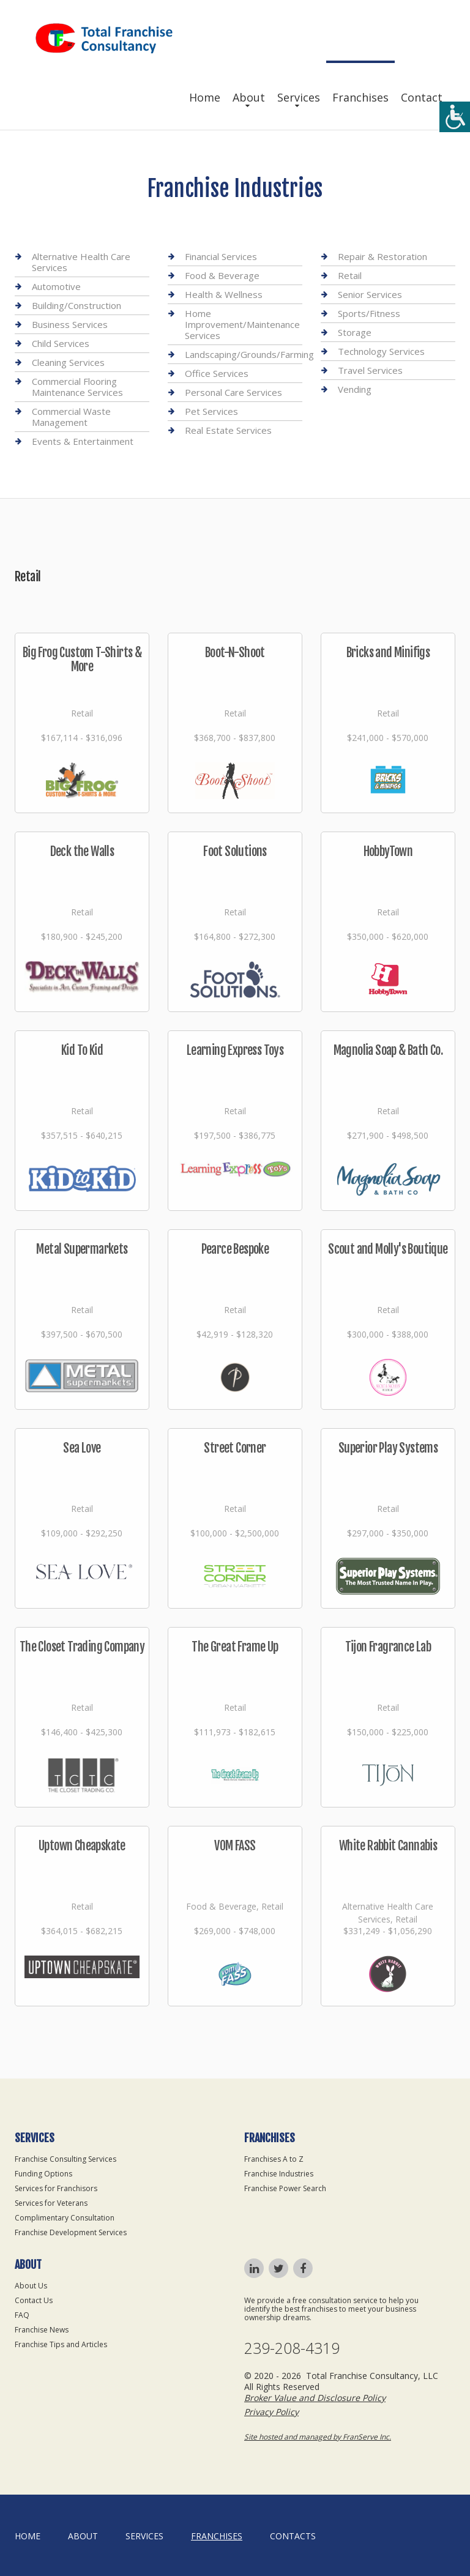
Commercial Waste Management (71, 416)
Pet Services (211, 411)
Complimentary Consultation (64, 2218)
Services (298, 97)
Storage (354, 332)
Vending (354, 389)
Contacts (293, 2536)
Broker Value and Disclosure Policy (315, 2397)
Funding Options (43, 2173)
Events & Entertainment (82, 441)
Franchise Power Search (285, 2188)
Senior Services (370, 294)
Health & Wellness (224, 294)
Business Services (70, 324)
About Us (31, 2285)
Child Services (60, 343)
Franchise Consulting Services (65, 2159)
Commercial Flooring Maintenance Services (77, 386)
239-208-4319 (292, 2348)
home (27, 2536)
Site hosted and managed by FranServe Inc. (317, 2437)
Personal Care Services (233, 392)
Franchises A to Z (274, 2159)
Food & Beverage (222, 275)
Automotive (56, 286)
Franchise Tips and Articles (61, 2344)
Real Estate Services (228, 430)
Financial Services (221, 256)
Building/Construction (76, 305)
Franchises (360, 97)
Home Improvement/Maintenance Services (242, 324)
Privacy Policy (271, 2412)
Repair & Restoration (382, 256)
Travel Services (370, 370)
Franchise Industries (278, 2173)
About (249, 97)
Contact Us (34, 2300)
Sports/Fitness (369, 313)
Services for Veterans (51, 2203)
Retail (350, 275)
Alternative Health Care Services (81, 262)
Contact (421, 97)
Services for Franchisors (56, 2188)
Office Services (216, 373)
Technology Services (381, 351)
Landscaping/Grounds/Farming (249, 354)
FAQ (22, 2315)
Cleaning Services (68, 362)
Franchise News (42, 2330)
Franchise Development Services (71, 2232)
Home (204, 97)
